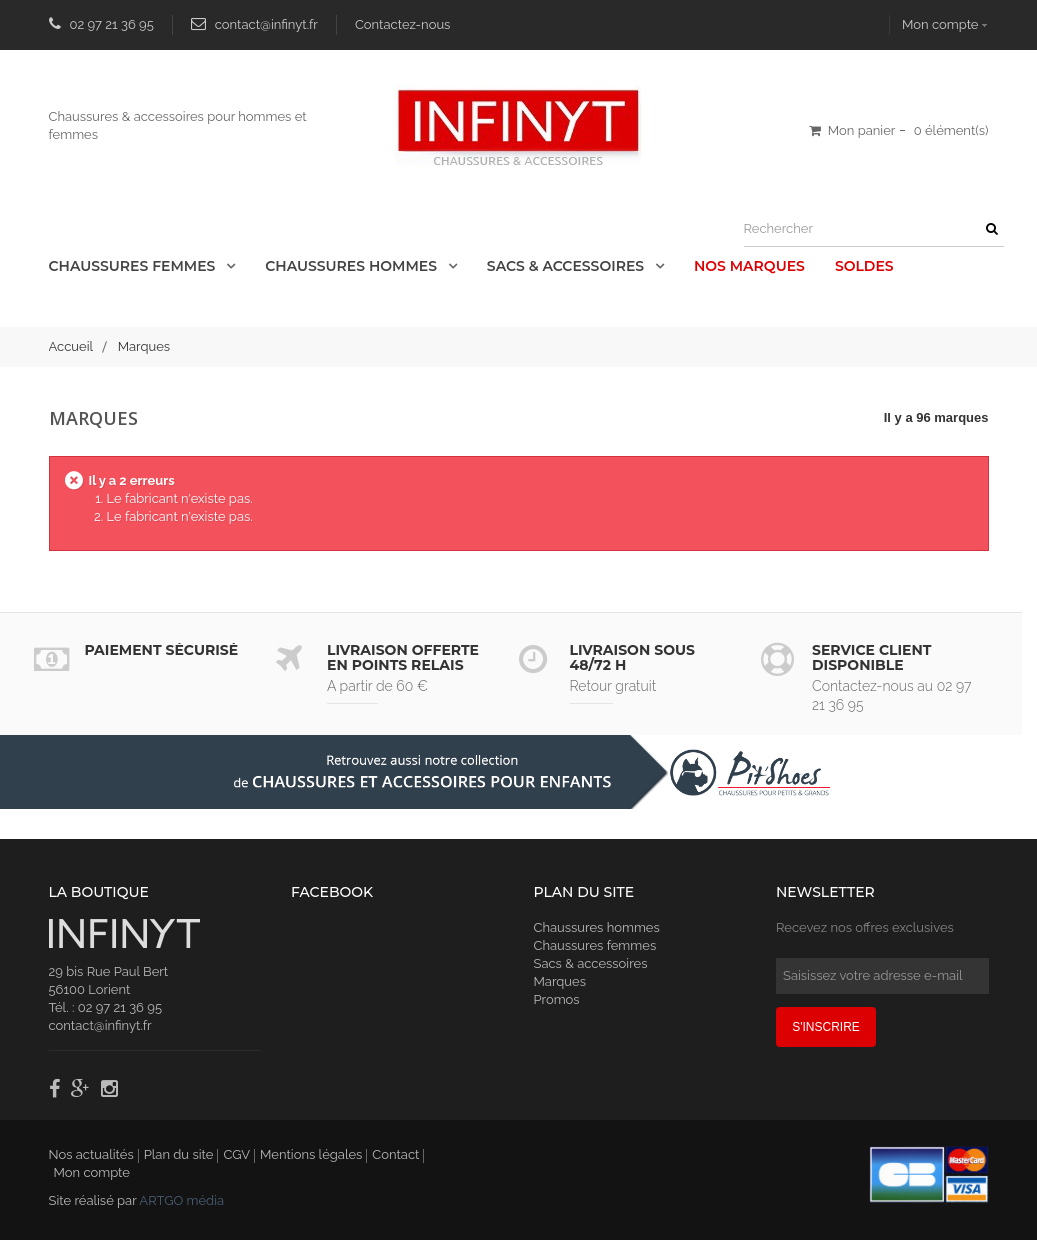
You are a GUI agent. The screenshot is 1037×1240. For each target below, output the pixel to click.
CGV (236, 1154)
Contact (395, 1154)
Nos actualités (91, 1154)
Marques (560, 981)
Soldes (864, 266)
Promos (557, 999)
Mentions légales (311, 1154)
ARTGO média (181, 1200)
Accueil (71, 346)
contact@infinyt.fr (266, 24)
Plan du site (179, 1154)
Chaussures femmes (595, 945)
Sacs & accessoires (567, 266)
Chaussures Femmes (134, 266)
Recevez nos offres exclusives (865, 927)
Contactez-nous (403, 24)
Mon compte (940, 24)
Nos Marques (749, 266)
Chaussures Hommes (353, 266)
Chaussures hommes (597, 927)
